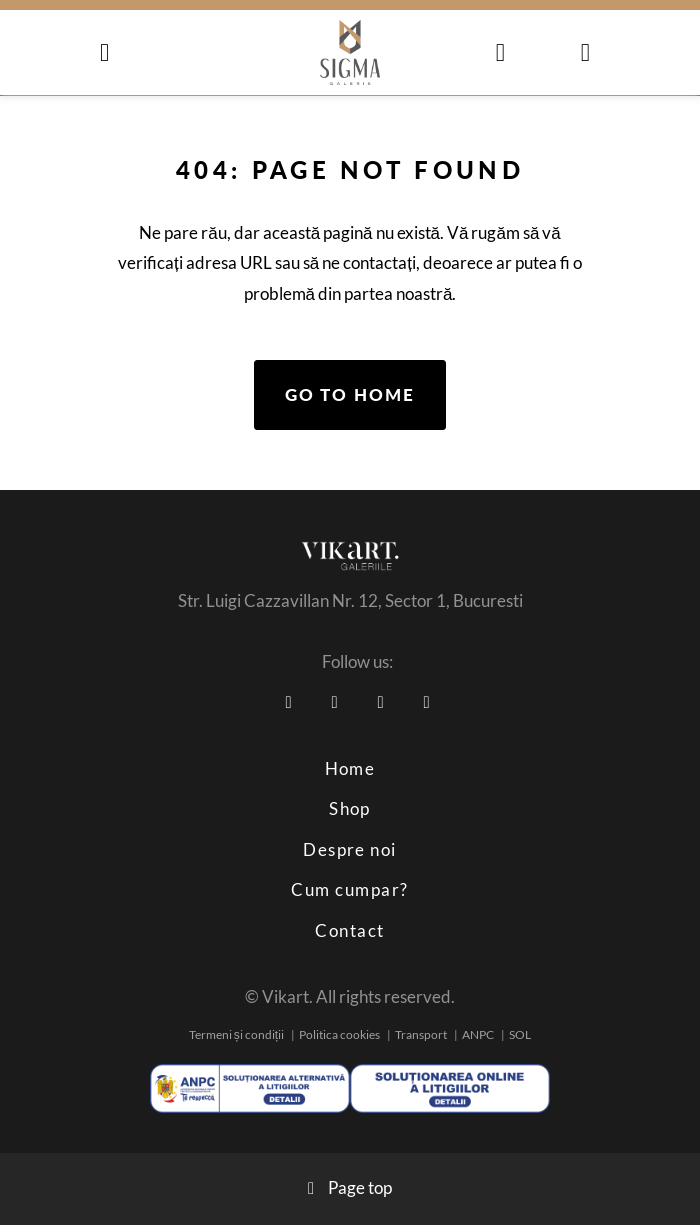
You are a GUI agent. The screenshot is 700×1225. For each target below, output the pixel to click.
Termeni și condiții (236, 1034)
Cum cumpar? (349, 889)
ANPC (478, 1034)
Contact (349, 930)
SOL (520, 1034)
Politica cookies (339, 1034)
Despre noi (350, 849)
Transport (421, 1034)
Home (350, 768)
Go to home (350, 394)
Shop (350, 808)
